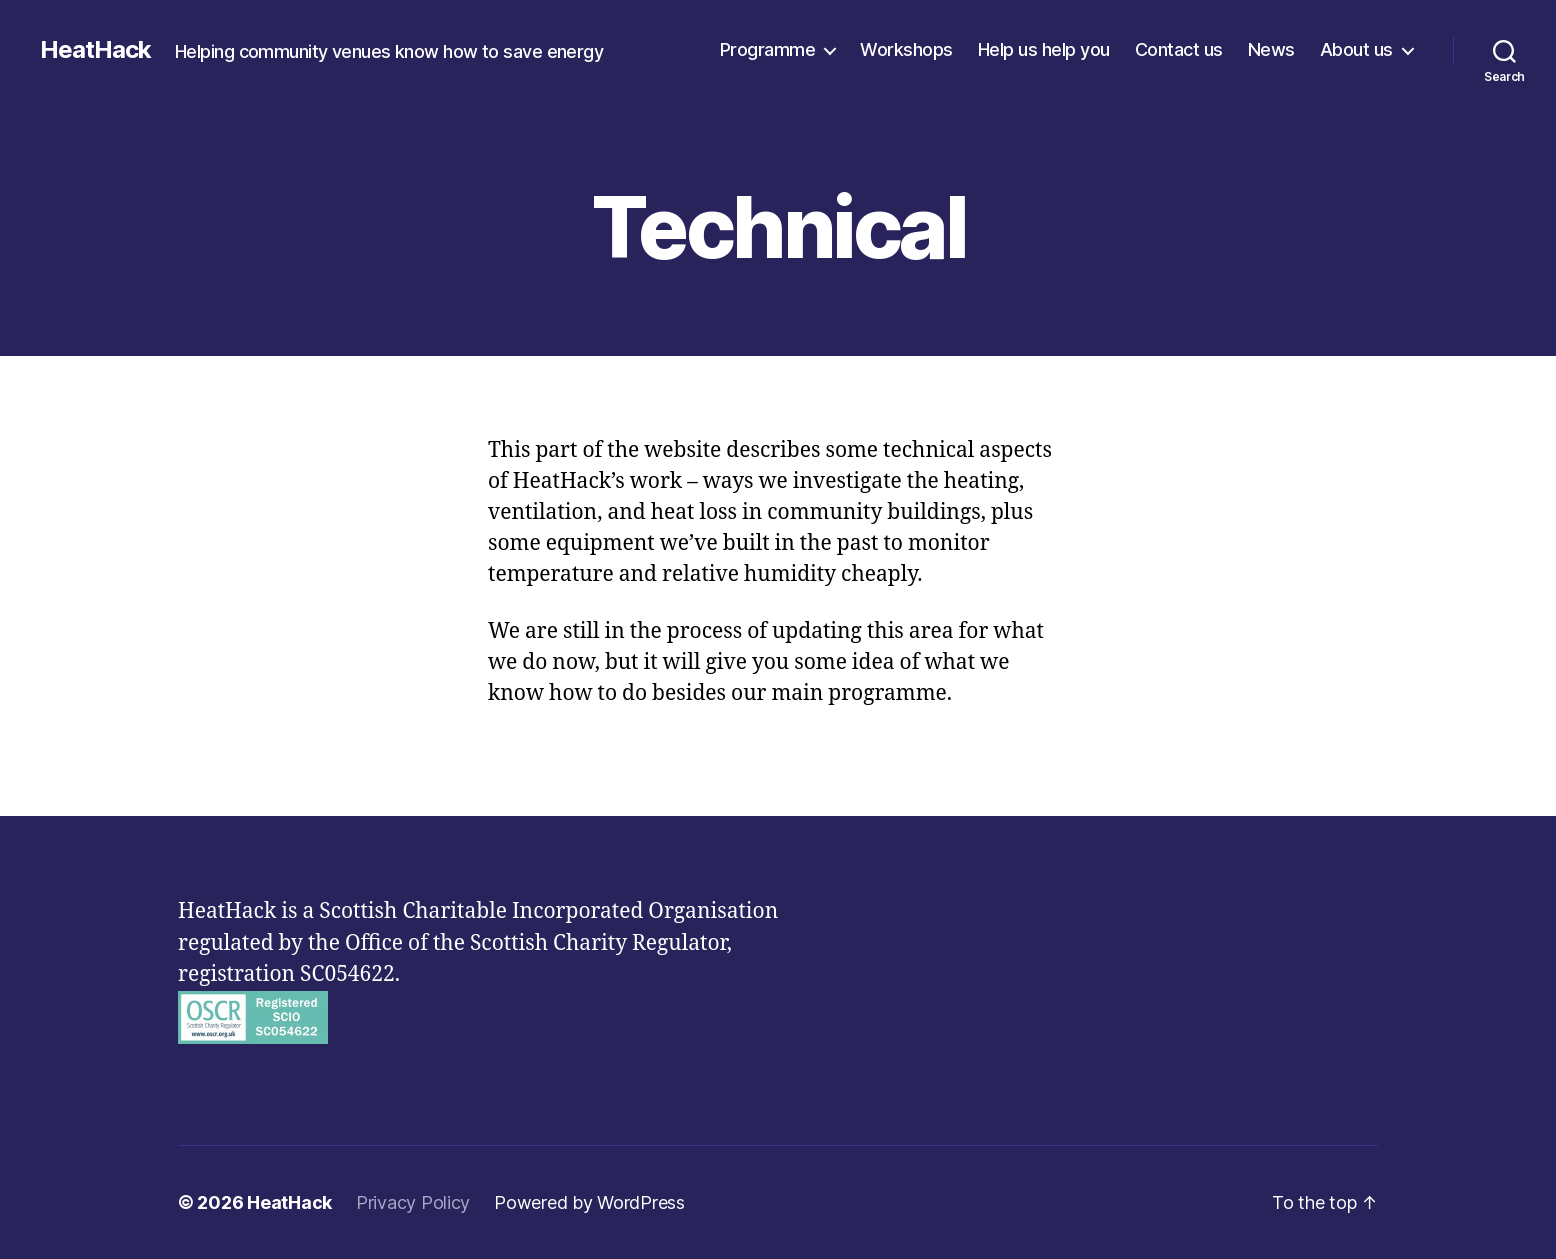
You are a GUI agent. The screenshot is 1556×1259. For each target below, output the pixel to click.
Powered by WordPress (589, 1202)
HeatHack (95, 50)
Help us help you (1044, 49)
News (1271, 49)
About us (1356, 49)
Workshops (906, 49)
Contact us (1179, 49)
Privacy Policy (413, 1202)
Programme (768, 49)
